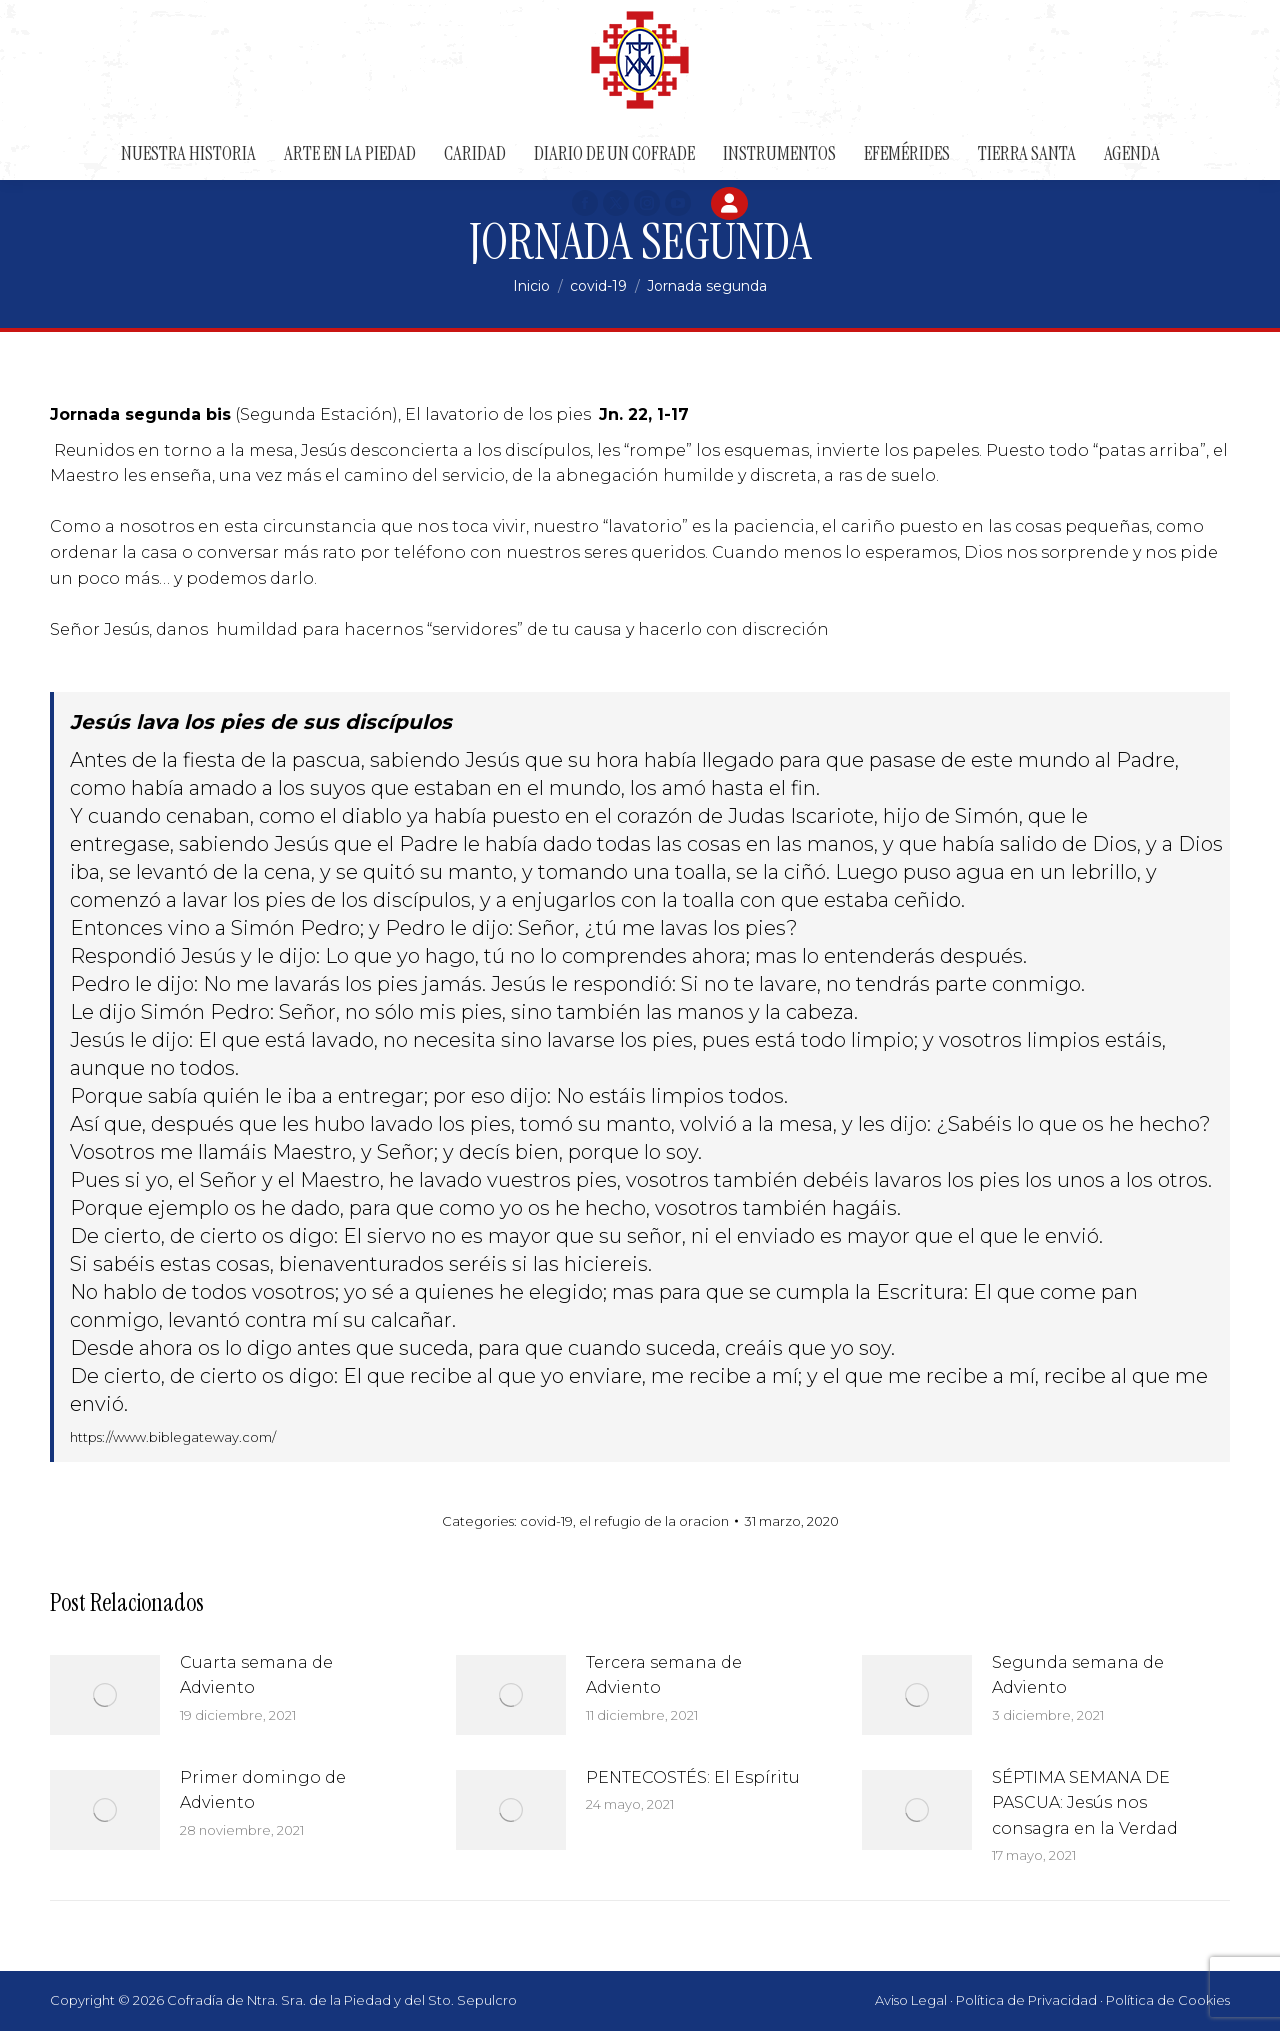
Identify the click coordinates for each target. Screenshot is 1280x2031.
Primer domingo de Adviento (263, 1790)
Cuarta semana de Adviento (256, 1675)
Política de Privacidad (1026, 2000)
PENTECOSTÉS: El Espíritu (693, 1777)
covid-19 (546, 1521)
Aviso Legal (911, 2000)
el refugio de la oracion (654, 1521)
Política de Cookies (1168, 2000)
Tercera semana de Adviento (664, 1675)
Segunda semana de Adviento (1078, 1675)
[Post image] (105, 1695)
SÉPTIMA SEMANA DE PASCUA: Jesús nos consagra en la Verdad (1085, 1803)
